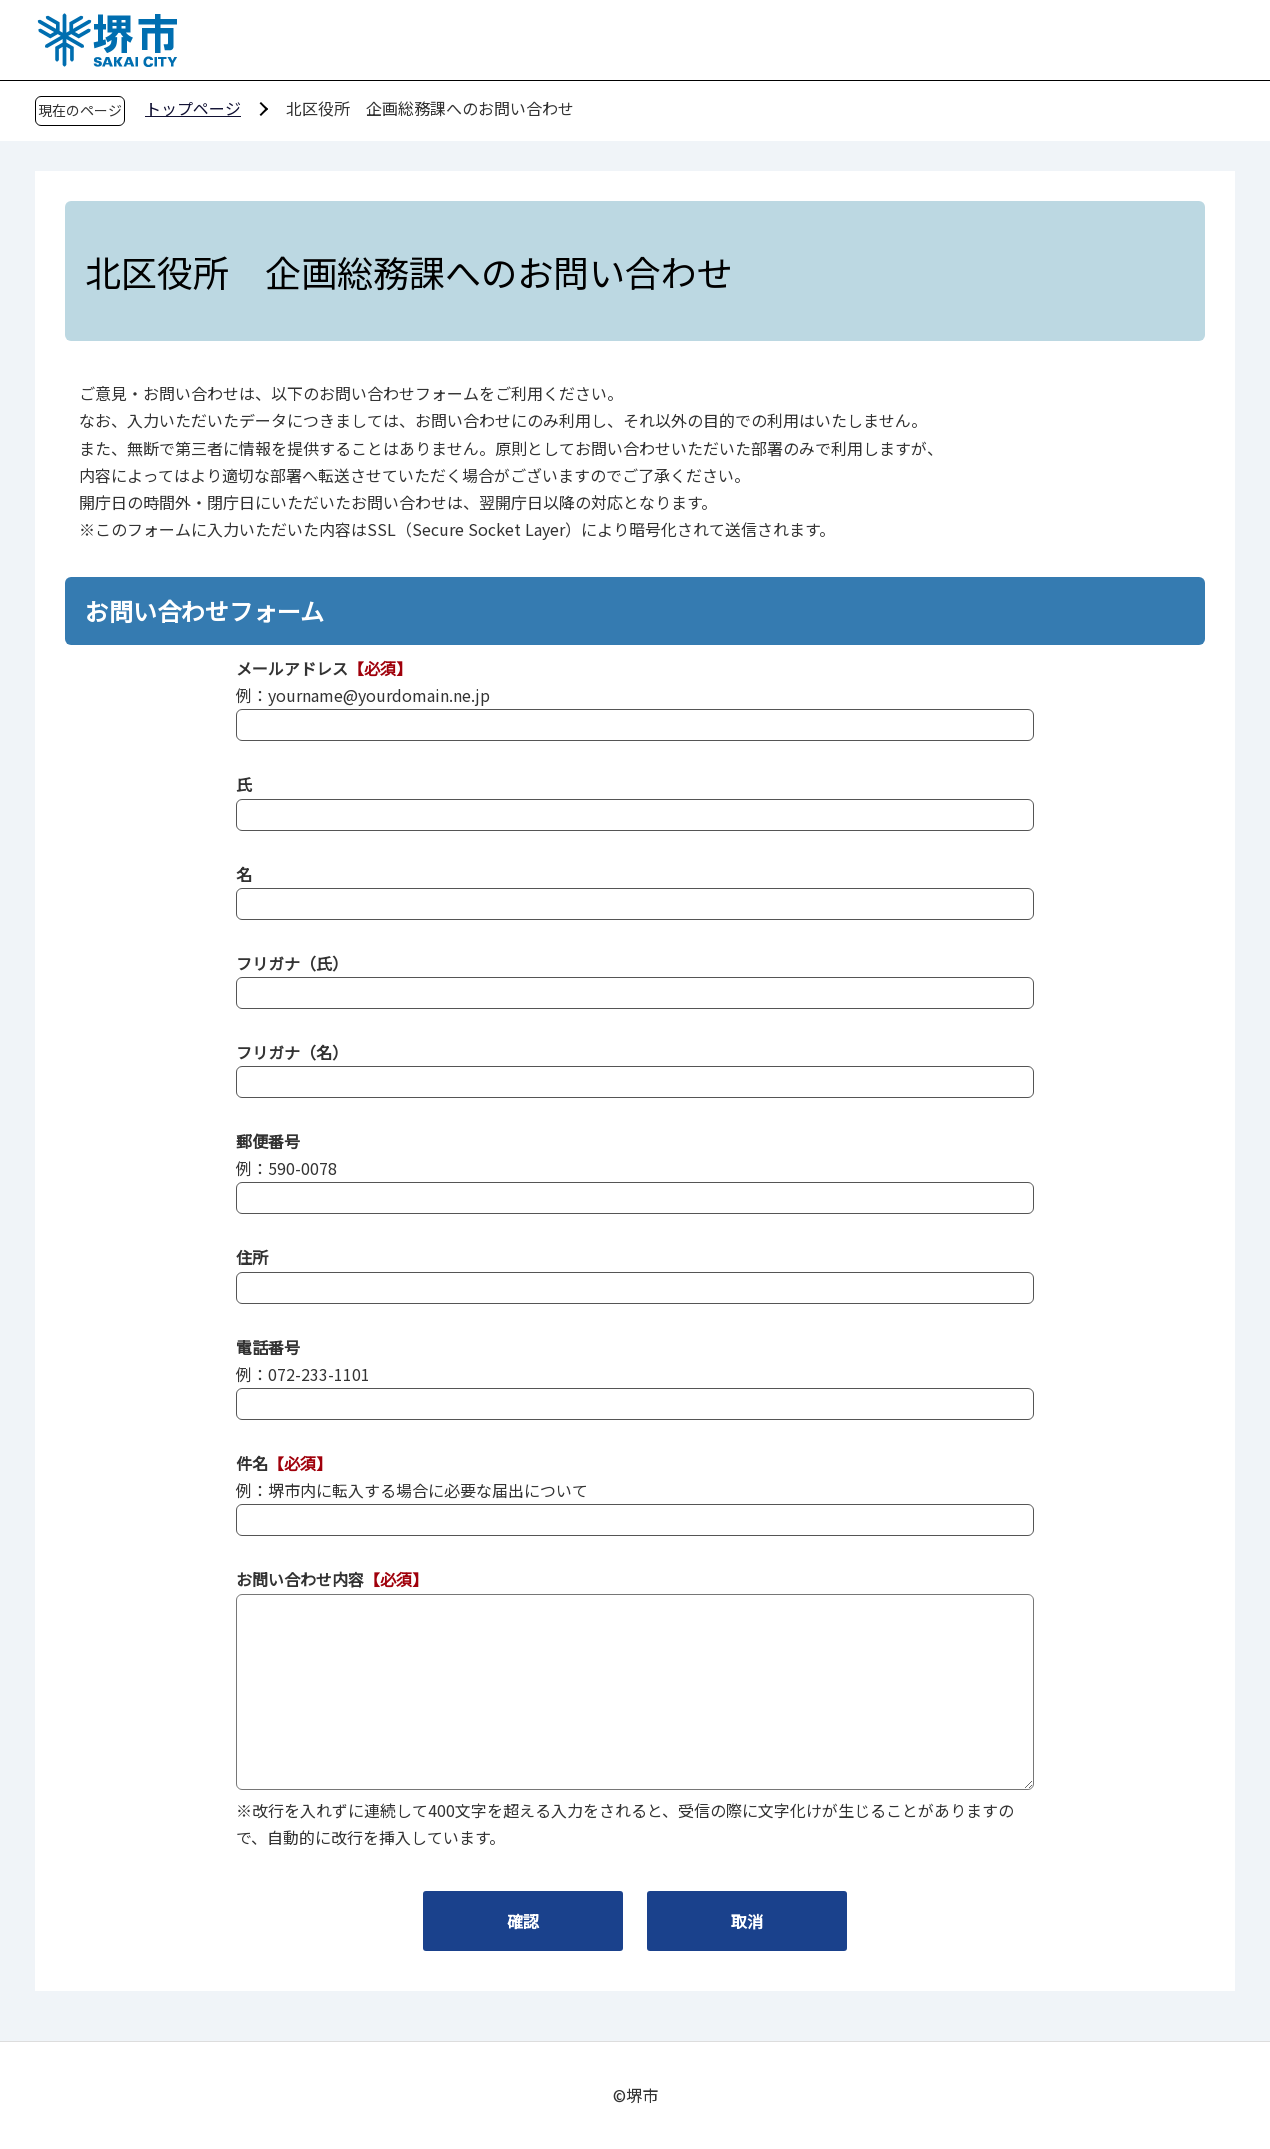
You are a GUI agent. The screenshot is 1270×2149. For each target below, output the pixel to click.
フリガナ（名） (292, 1052)
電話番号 (268, 1347)
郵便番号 (268, 1141)
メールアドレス (292, 668)
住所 (252, 1257)
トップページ (193, 108)
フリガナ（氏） (292, 963)
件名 (252, 1463)
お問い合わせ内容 (300, 1579)
